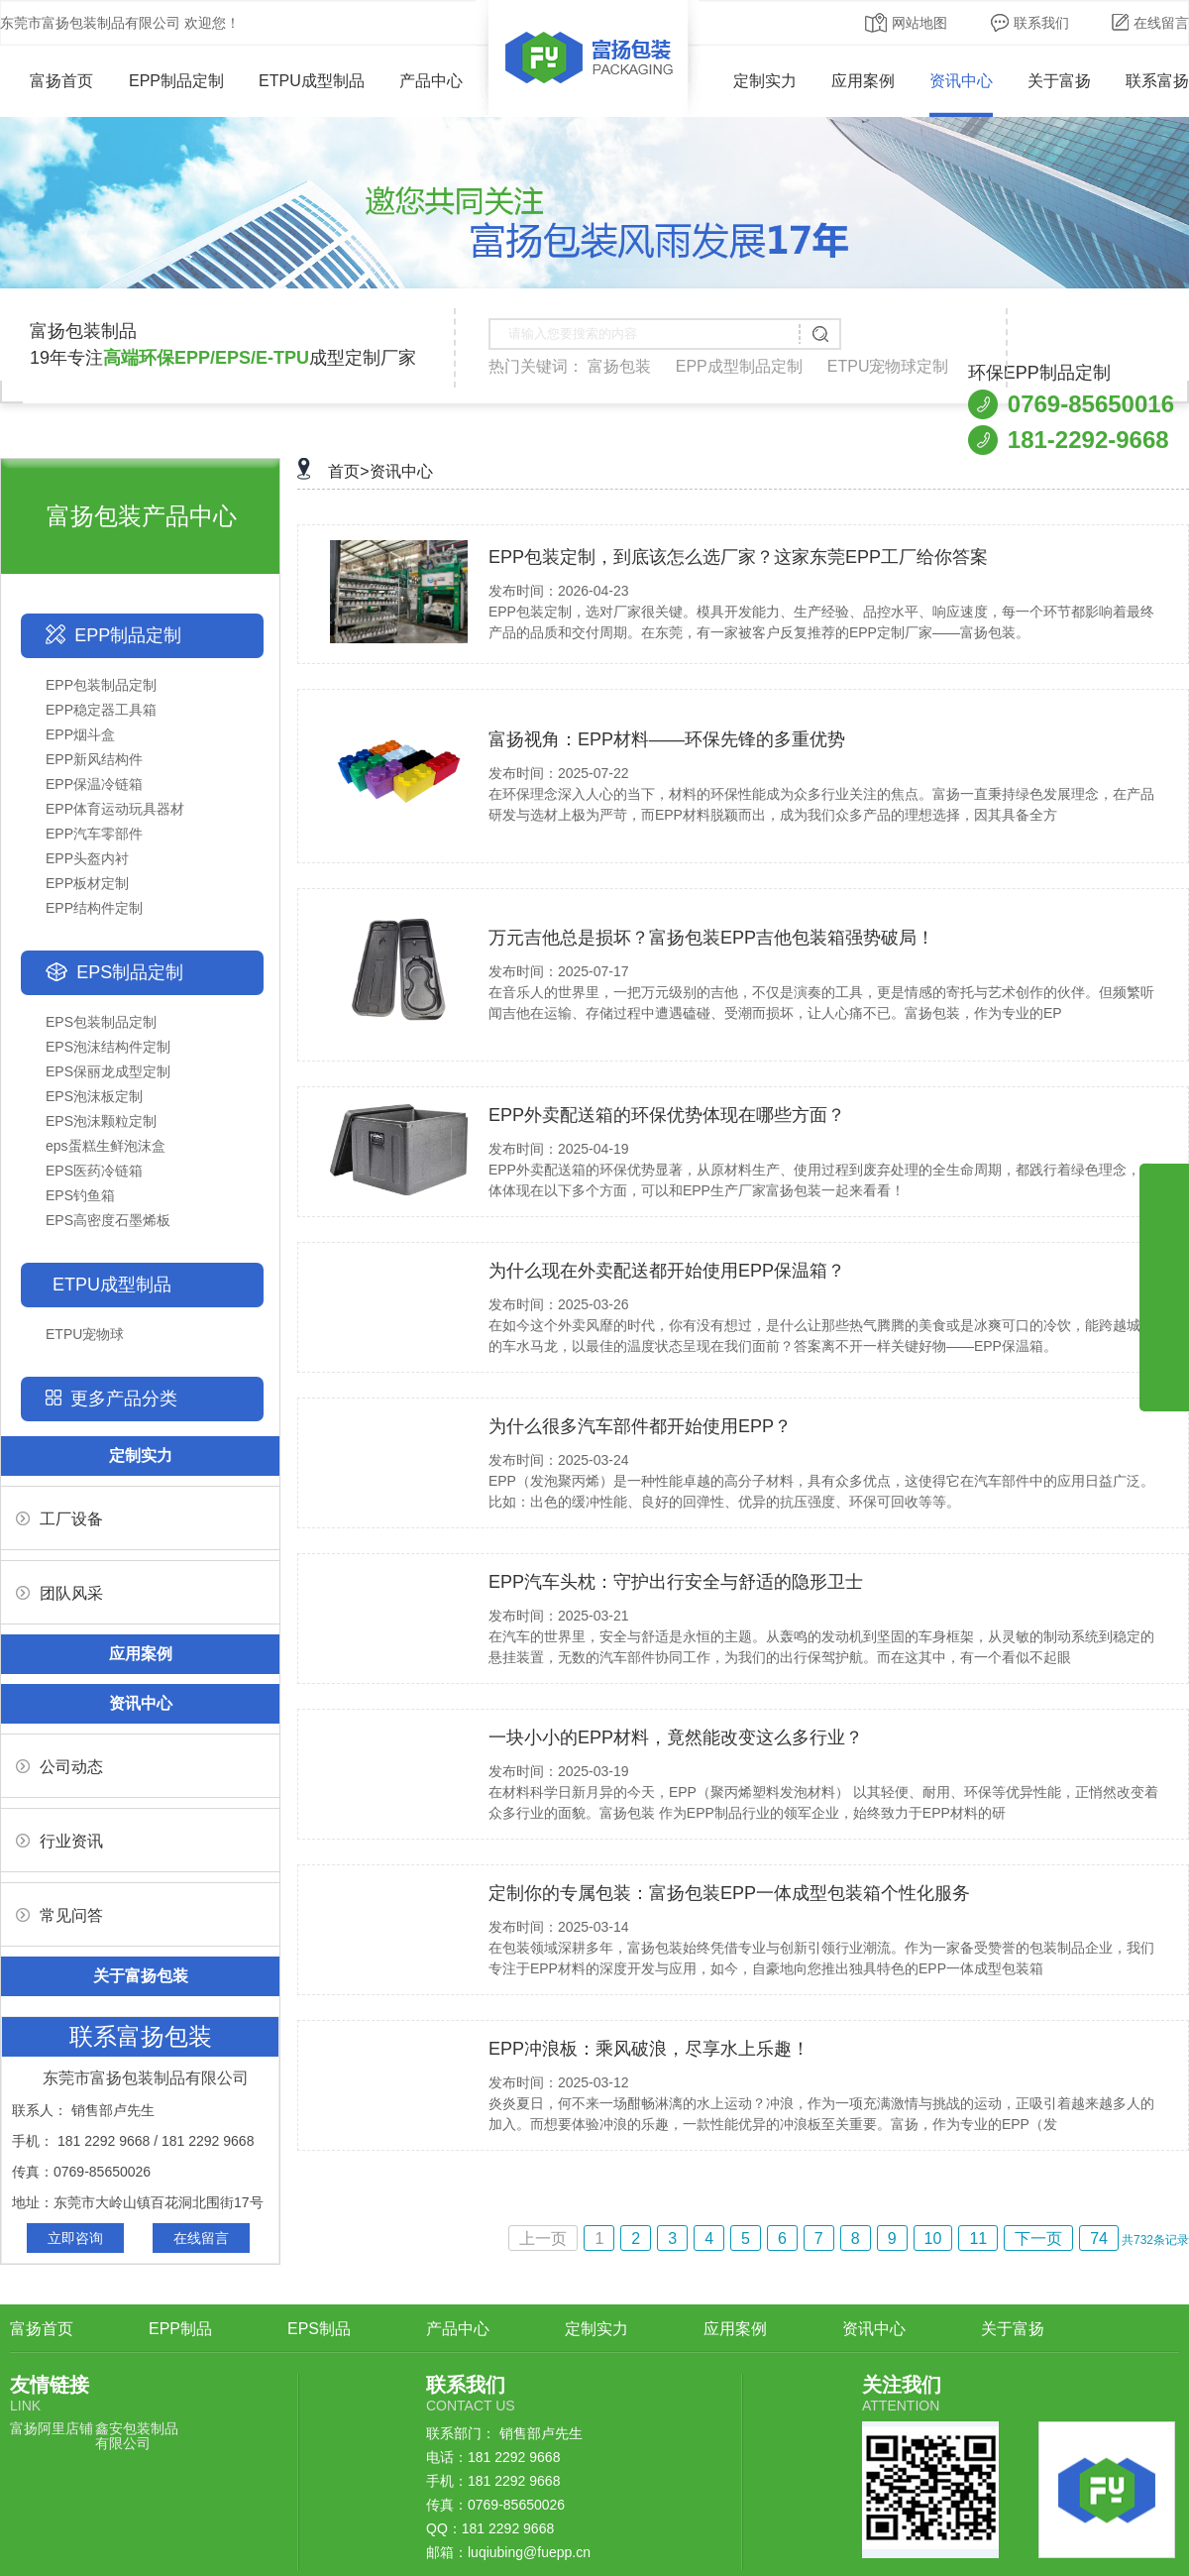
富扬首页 (47, 80)
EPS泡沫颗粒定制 (101, 1121)
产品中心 (431, 80)
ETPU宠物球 (85, 1334)
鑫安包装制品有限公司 (136, 2435)
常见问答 (59, 1915)
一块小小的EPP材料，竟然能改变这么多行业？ (675, 1737)
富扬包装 (619, 366)
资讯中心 (961, 80)
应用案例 (863, 80)
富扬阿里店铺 (51, 2428)
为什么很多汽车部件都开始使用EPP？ (640, 1426)
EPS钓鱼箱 (80, 1195)
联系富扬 (1157, 80)
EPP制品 (180, 2328)
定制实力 (765, 80)
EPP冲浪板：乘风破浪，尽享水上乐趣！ (649, 2049)
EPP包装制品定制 (101, 685)
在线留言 (1150, 23)
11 (978, 2238)
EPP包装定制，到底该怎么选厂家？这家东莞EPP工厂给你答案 (738, 557)
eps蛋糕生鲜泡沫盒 (105, 1146)
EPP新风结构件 (94, 759)
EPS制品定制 (129, 972)
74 (1099, 2238)
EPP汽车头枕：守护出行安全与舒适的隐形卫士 (675, 1582)
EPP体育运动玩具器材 (115, 809)
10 (933, 2238)
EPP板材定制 (87, 883)
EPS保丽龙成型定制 (108, 1071)
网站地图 (906, 23)
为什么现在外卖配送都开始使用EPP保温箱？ (666, 1271)
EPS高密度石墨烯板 (108, 1220)
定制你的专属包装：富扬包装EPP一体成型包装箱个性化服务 (729, 1893)
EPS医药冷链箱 (94, 1170)
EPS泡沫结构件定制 (108, 1047)
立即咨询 (75, 2238)
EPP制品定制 (176, 80)
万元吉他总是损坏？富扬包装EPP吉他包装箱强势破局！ (711, 938)
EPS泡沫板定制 (94, 1096)
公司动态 (59, 1766)
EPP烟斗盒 (80, 734)
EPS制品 (319, 2328)
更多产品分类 (123, 1398)
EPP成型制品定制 (739, 366)
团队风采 (59, 1593)
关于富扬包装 (140, 1975)
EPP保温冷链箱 (94, 784)
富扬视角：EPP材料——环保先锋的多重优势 (666, 739)
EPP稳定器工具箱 (101, 710)
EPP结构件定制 (94, 908)
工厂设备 (59, 1519)
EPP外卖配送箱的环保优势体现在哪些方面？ (666, 1115)
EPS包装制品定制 (101, 1022)
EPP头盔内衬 (87, 858)
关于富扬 (1059, 80)
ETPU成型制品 (312, 80)
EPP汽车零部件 (94, 833)
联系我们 (1030, 23)
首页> (348, 471)
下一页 (1038, 2238)
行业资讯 (59, 1841)
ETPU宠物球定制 (888, 366)
